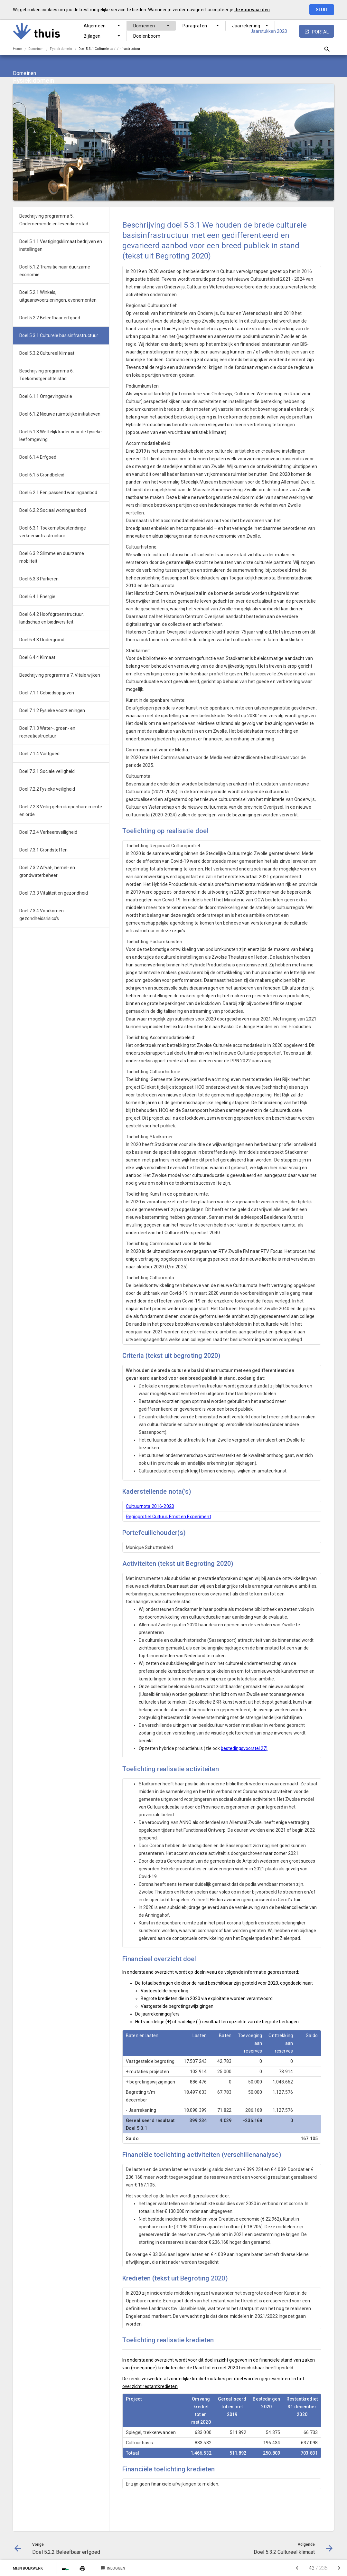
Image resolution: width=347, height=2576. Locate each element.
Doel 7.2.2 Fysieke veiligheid (47, 789)
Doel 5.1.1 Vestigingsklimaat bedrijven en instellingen (60, 245)
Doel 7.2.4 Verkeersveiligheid (48, 832)
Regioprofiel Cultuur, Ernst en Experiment (168, 1516)
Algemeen (95, 25)
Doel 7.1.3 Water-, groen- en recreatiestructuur (47, 732)
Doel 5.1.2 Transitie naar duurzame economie (54, 270)
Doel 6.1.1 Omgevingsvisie (45, 396)
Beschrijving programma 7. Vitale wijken (59, 675)
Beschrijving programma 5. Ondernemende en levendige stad (53, 219)
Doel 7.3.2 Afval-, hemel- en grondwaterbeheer (47, 871)
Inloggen (112, 2568)
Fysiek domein (61, 49)
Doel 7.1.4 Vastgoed (39, 753)
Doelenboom (147, 36)
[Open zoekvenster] (327, 49)
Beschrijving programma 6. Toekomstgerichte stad (46, 374)
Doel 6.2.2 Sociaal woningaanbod (52, 510)
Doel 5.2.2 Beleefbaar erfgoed (49, 317)
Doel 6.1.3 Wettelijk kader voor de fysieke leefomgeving (60, 435)
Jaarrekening (246, 25)
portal (320, 31)
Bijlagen (92, 36)
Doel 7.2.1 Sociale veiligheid (47, 771)
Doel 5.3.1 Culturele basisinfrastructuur (109, 49)
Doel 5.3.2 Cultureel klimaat (46, 353)
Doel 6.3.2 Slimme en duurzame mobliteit (51, 557)
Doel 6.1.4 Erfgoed (37, 457)
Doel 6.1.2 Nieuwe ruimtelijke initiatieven (59, 414)
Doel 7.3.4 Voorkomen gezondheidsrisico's (41, 914)
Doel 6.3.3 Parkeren (39, 578)
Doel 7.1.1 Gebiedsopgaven (46, 692)
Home (17, 49)
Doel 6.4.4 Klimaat (37, 657)
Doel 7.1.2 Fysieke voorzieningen (52, 710)
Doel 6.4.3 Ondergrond (41, 639)
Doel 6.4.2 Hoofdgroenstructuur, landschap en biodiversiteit (51, 618)
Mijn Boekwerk (28, 2568)
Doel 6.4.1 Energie (37, 596)
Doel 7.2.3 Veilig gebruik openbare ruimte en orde (60, 810)
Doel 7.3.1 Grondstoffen (43, 849)
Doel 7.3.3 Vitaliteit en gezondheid (53, 893)
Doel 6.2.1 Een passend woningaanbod (58, 492)
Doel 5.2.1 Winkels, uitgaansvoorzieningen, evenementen (58, 296)
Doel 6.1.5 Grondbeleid (41, 474)
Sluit (322, 9)
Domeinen (144, 25)
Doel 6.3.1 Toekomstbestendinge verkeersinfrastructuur (52, 531)
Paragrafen (195, 25)
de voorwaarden (252, 9)
